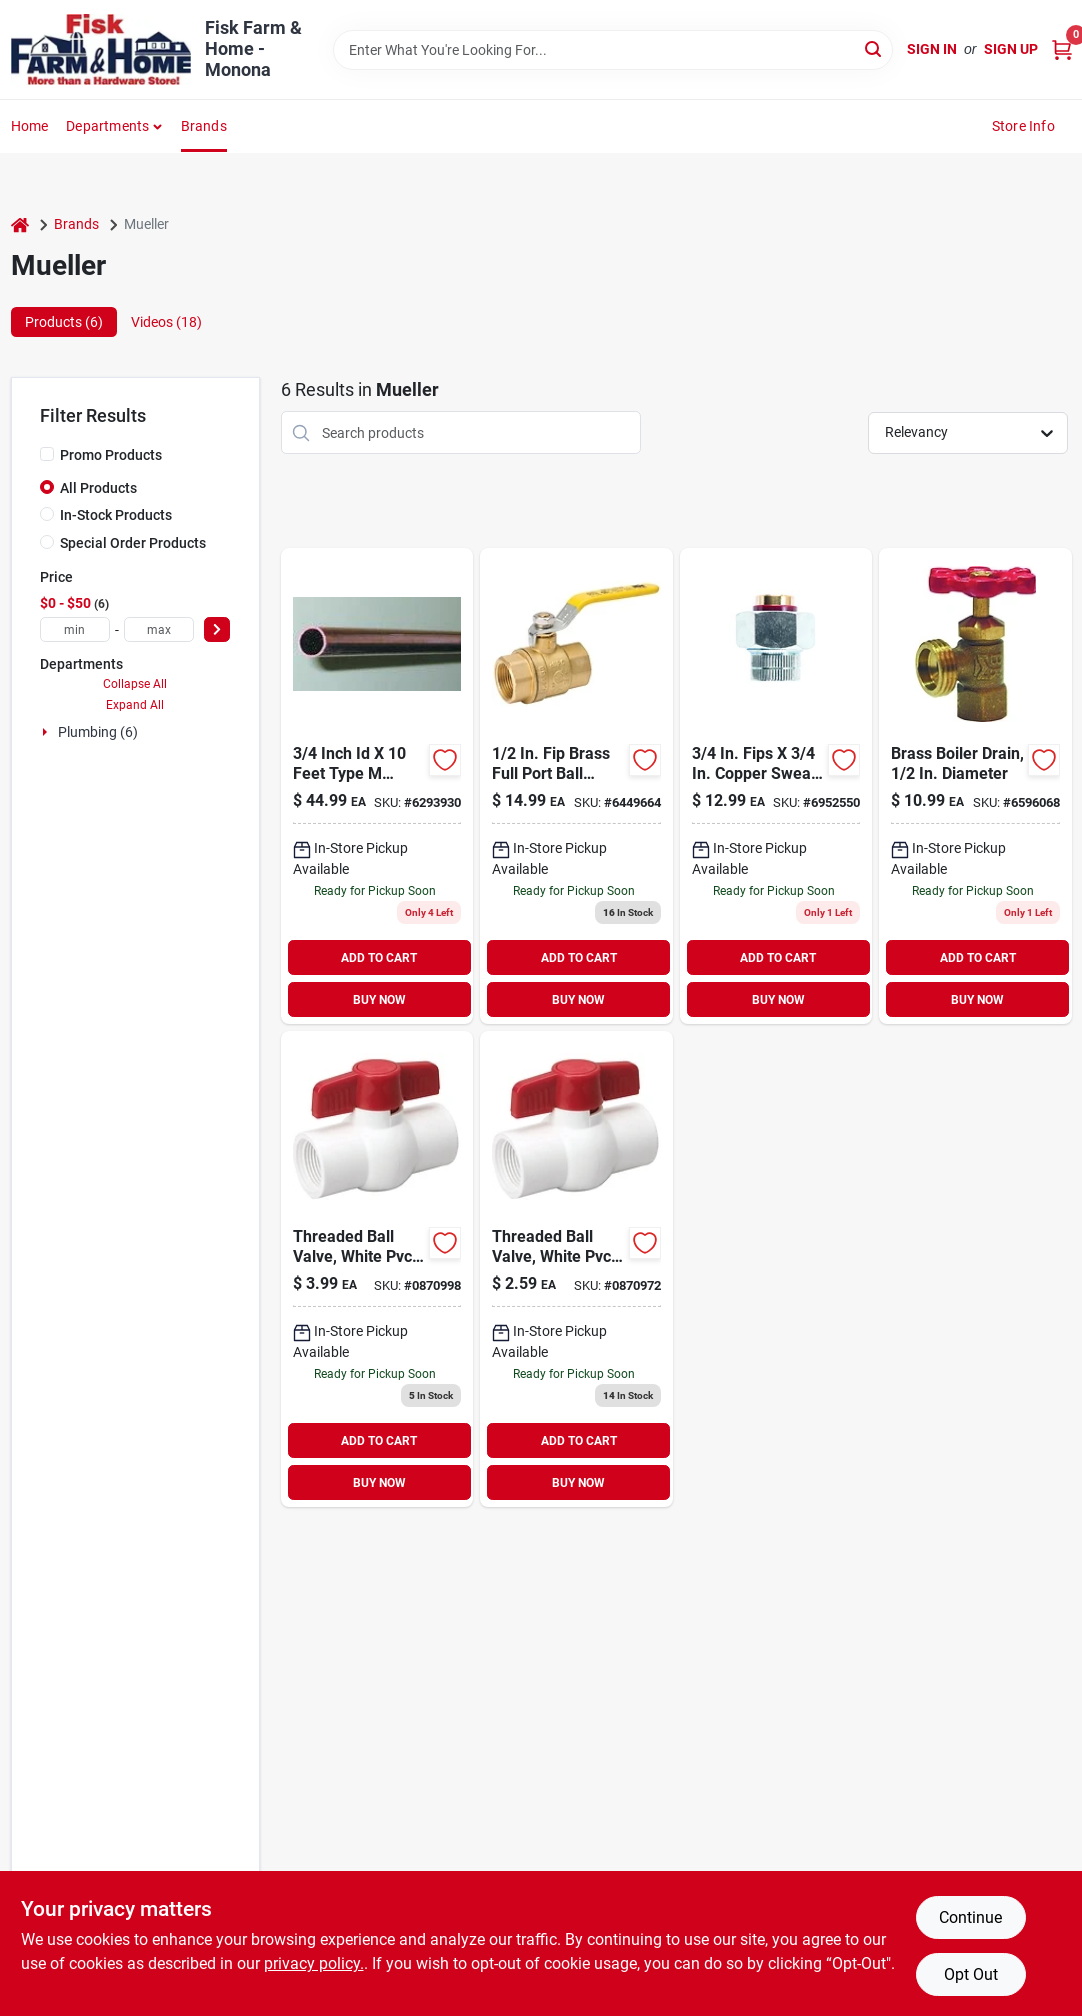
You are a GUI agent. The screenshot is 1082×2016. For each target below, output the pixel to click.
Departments (107, 126)
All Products (98, 488)
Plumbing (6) (98, 732)
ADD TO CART (379, 958)
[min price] (75, 629)
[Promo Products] (47, 454)
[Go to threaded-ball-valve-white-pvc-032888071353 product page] (377, 1269)
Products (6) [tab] (64, 322)
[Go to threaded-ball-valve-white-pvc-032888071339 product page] (576, 1269)
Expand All (135, 705)
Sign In (932, 49)
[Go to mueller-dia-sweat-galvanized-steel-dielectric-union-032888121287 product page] (776, 786)
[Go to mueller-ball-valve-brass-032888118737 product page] (576, 786)
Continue (970, 1917)
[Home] (20, 224)
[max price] (159, 629)
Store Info (1023, 126)
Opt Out (971, 1974)
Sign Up (1011, 49)
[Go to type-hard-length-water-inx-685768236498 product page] (377, 786)
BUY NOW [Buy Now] (379, 1000)
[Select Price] (217, 629)
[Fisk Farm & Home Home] (101, 49)
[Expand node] (47, 732)
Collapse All (135, 684)
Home (30, 126)
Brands (204, 126)
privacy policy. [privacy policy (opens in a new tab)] (314, 1963)
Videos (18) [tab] (166, 322)
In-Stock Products (116, 515)
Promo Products (111, 455)
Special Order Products (133, 543)
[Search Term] (613, 50)
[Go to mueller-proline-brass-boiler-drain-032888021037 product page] (975, 786)
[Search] (874, 48)
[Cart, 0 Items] (1062, 49)
